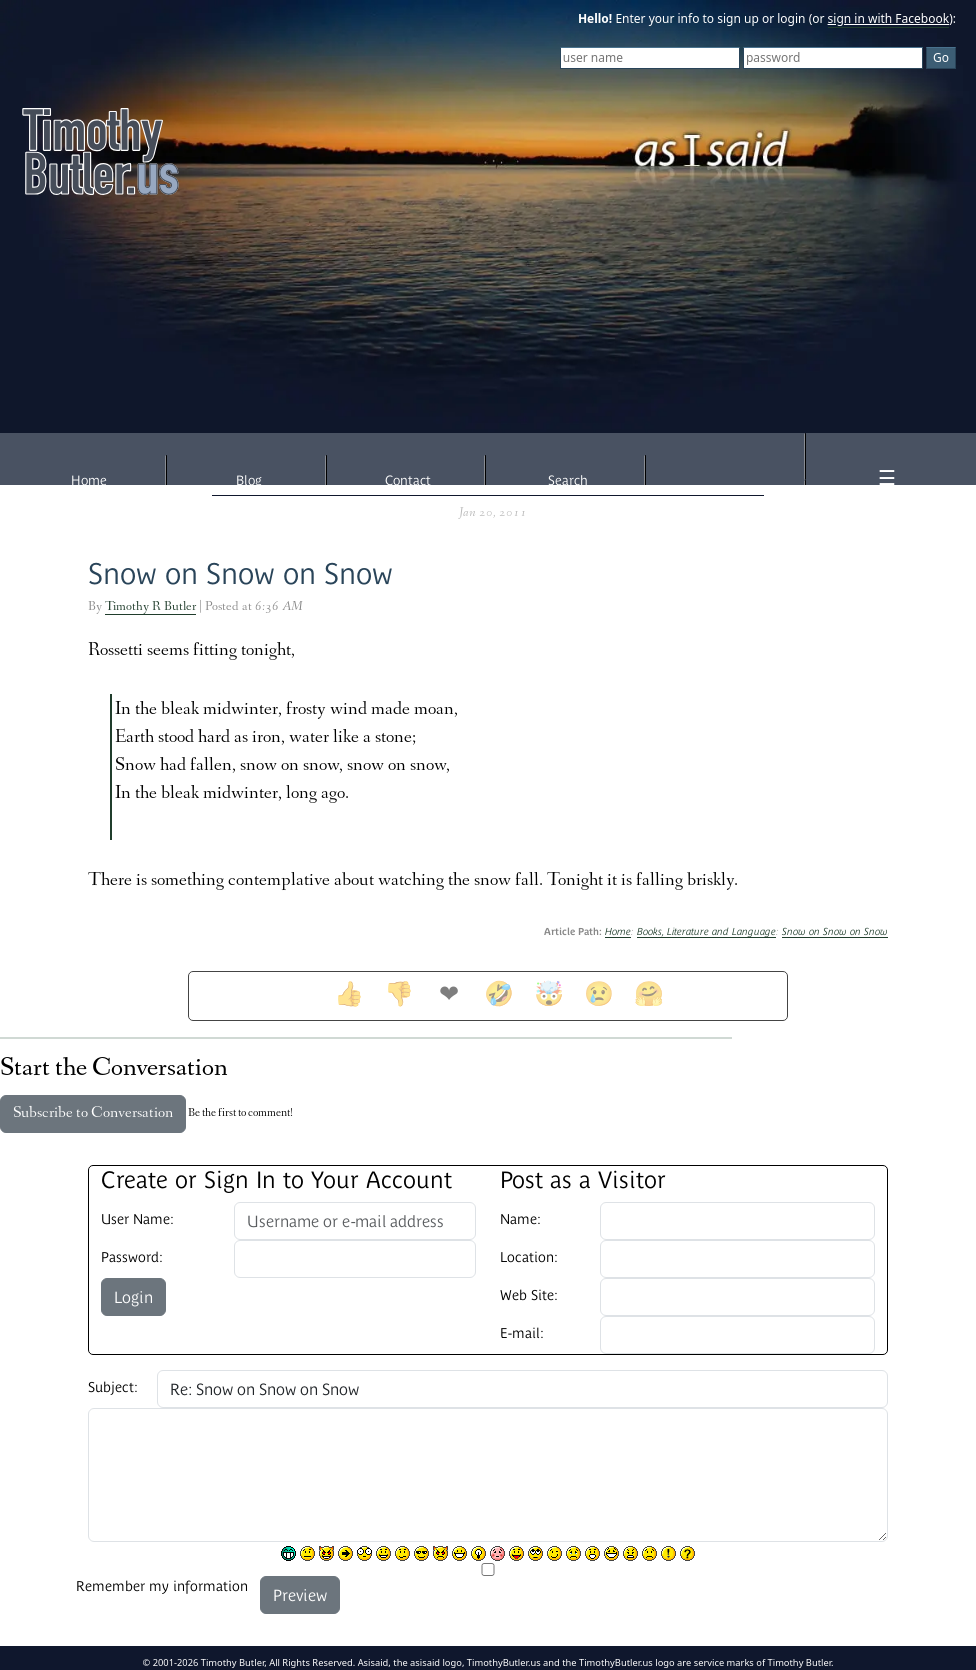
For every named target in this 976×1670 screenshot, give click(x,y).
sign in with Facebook (889, 18)
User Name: (137, 1219)
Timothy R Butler (150, 607)
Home (89, 480)
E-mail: (522, 1333)
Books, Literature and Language (706, 931)
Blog (249, 480)
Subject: (113, 1387)
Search (568, 480)
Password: (132, 1257)
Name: (520, 1219)
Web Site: (529, 1295)
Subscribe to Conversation (93, 1114)
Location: (529, 1257)
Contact (408, 480)
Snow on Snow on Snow (240, 573)
